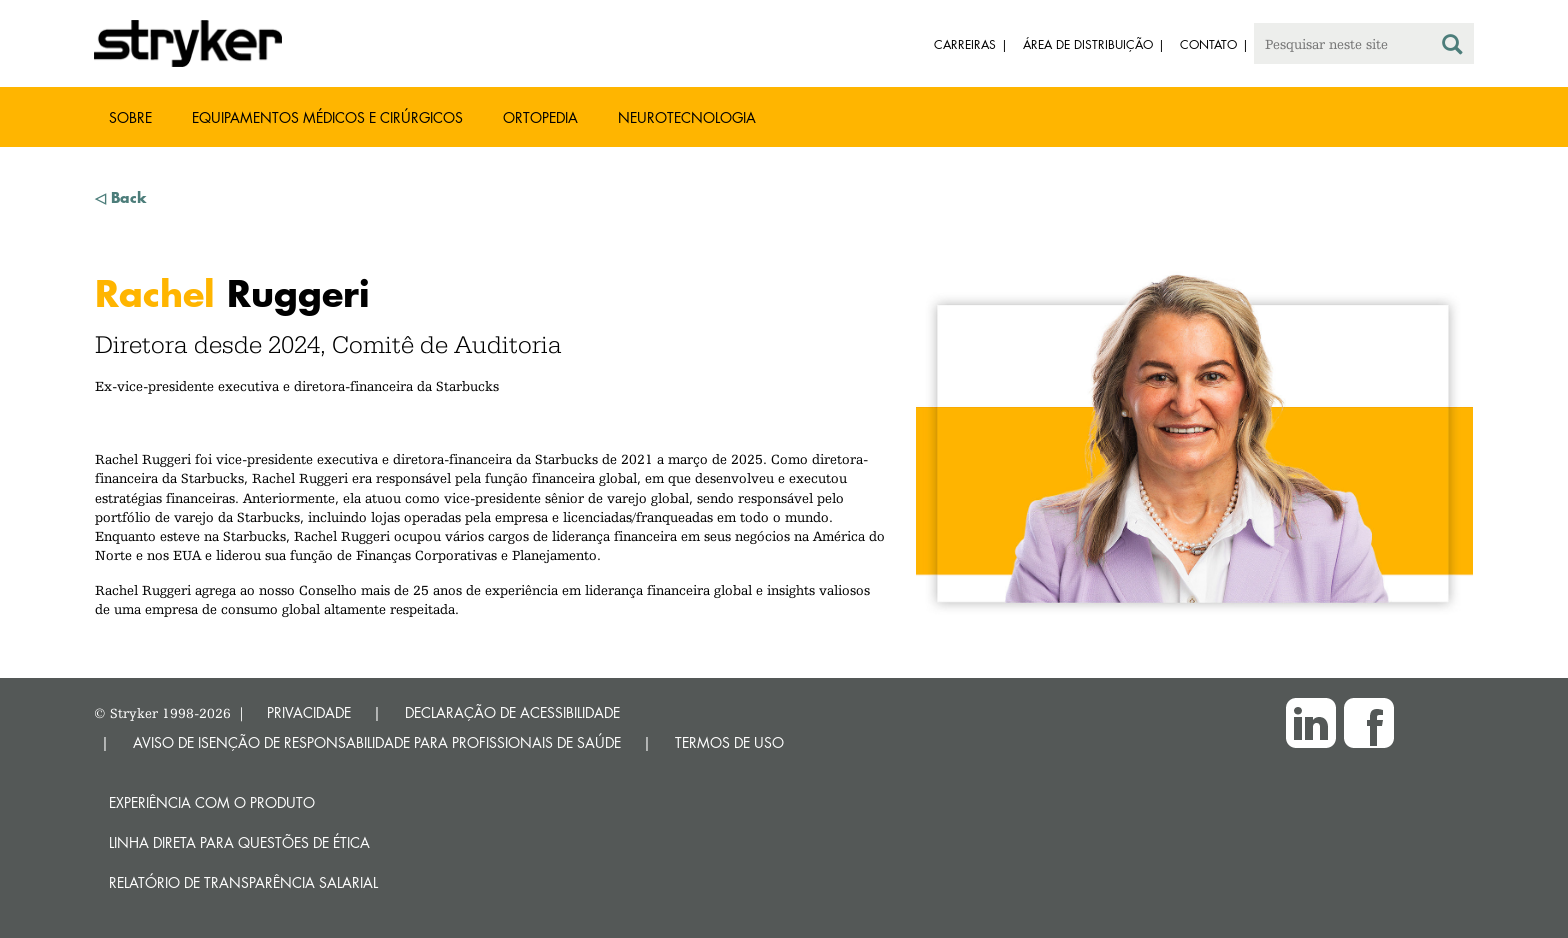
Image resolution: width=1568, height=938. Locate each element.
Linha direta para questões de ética (239, 842)
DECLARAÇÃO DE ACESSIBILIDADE (512, 712)
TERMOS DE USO (729, 742)
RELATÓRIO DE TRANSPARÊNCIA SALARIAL (243, 882)
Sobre (130, 117)
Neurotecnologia (687, 117)
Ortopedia (540, 117)
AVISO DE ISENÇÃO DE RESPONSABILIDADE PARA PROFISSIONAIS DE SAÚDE (377, 742)
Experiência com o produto (212, 802)
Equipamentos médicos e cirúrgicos (327, 117)
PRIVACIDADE (309, 712)
